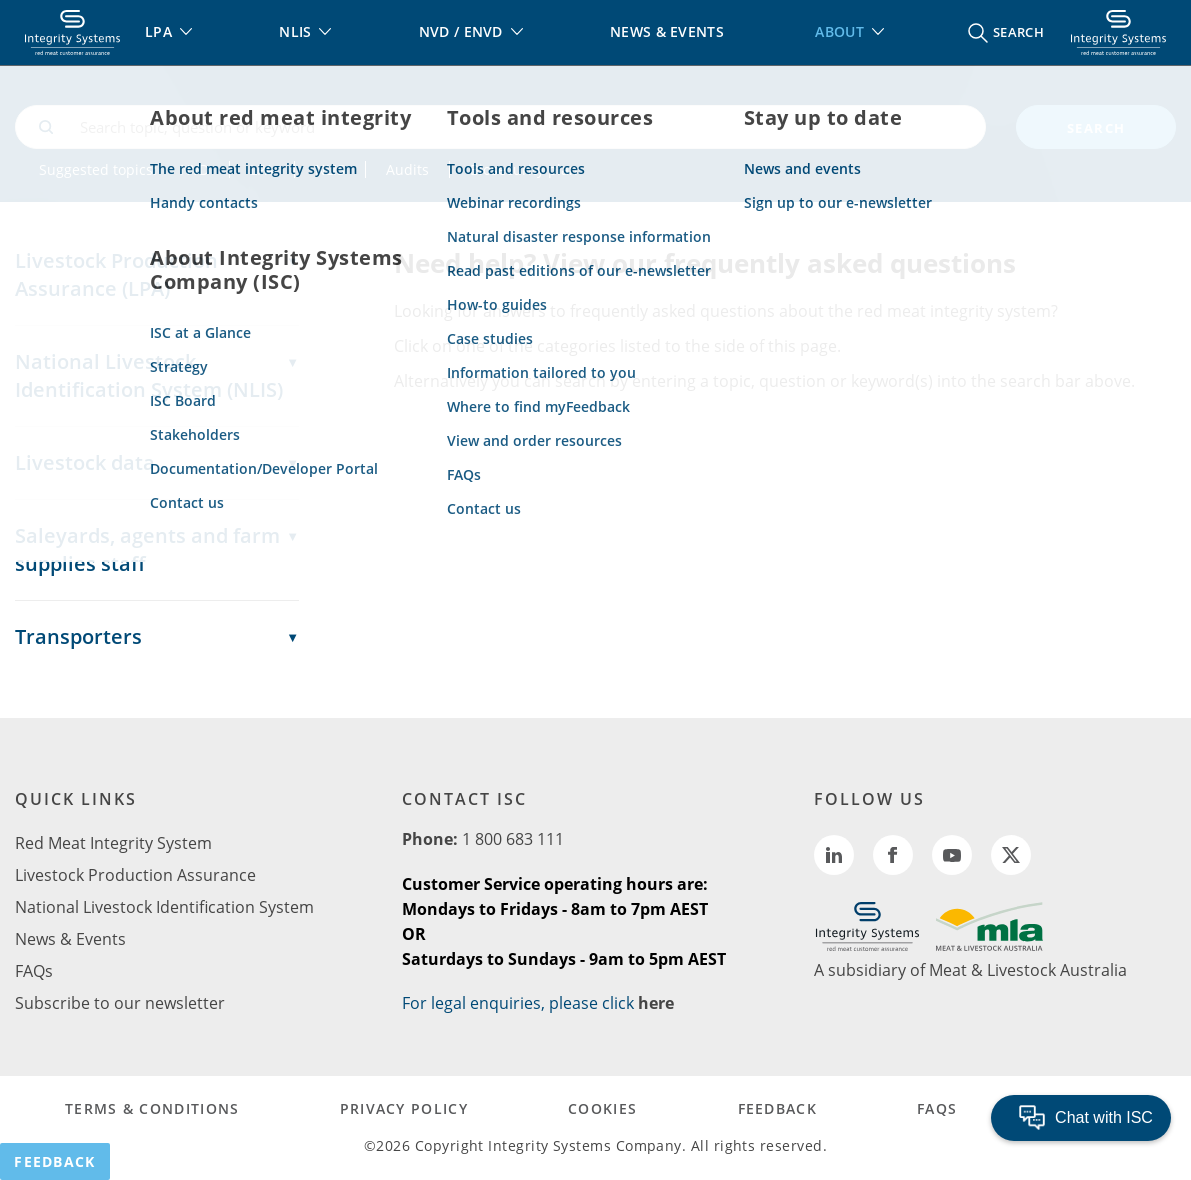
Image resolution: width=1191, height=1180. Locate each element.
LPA (262, 169)
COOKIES (602, 1108)
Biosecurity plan (524, 169)
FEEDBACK (777, 1108)
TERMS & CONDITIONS (152, 1108)
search (1096, 128)
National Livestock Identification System (164, 907)
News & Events (70, 939)
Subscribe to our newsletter (120, 1003)
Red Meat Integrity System (113, 843)
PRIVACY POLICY (404, 1108)
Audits (407, 169)
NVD (194, 169)
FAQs (34, 971)
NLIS (330, 169)
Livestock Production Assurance (135, 875)
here (656, 1003)
